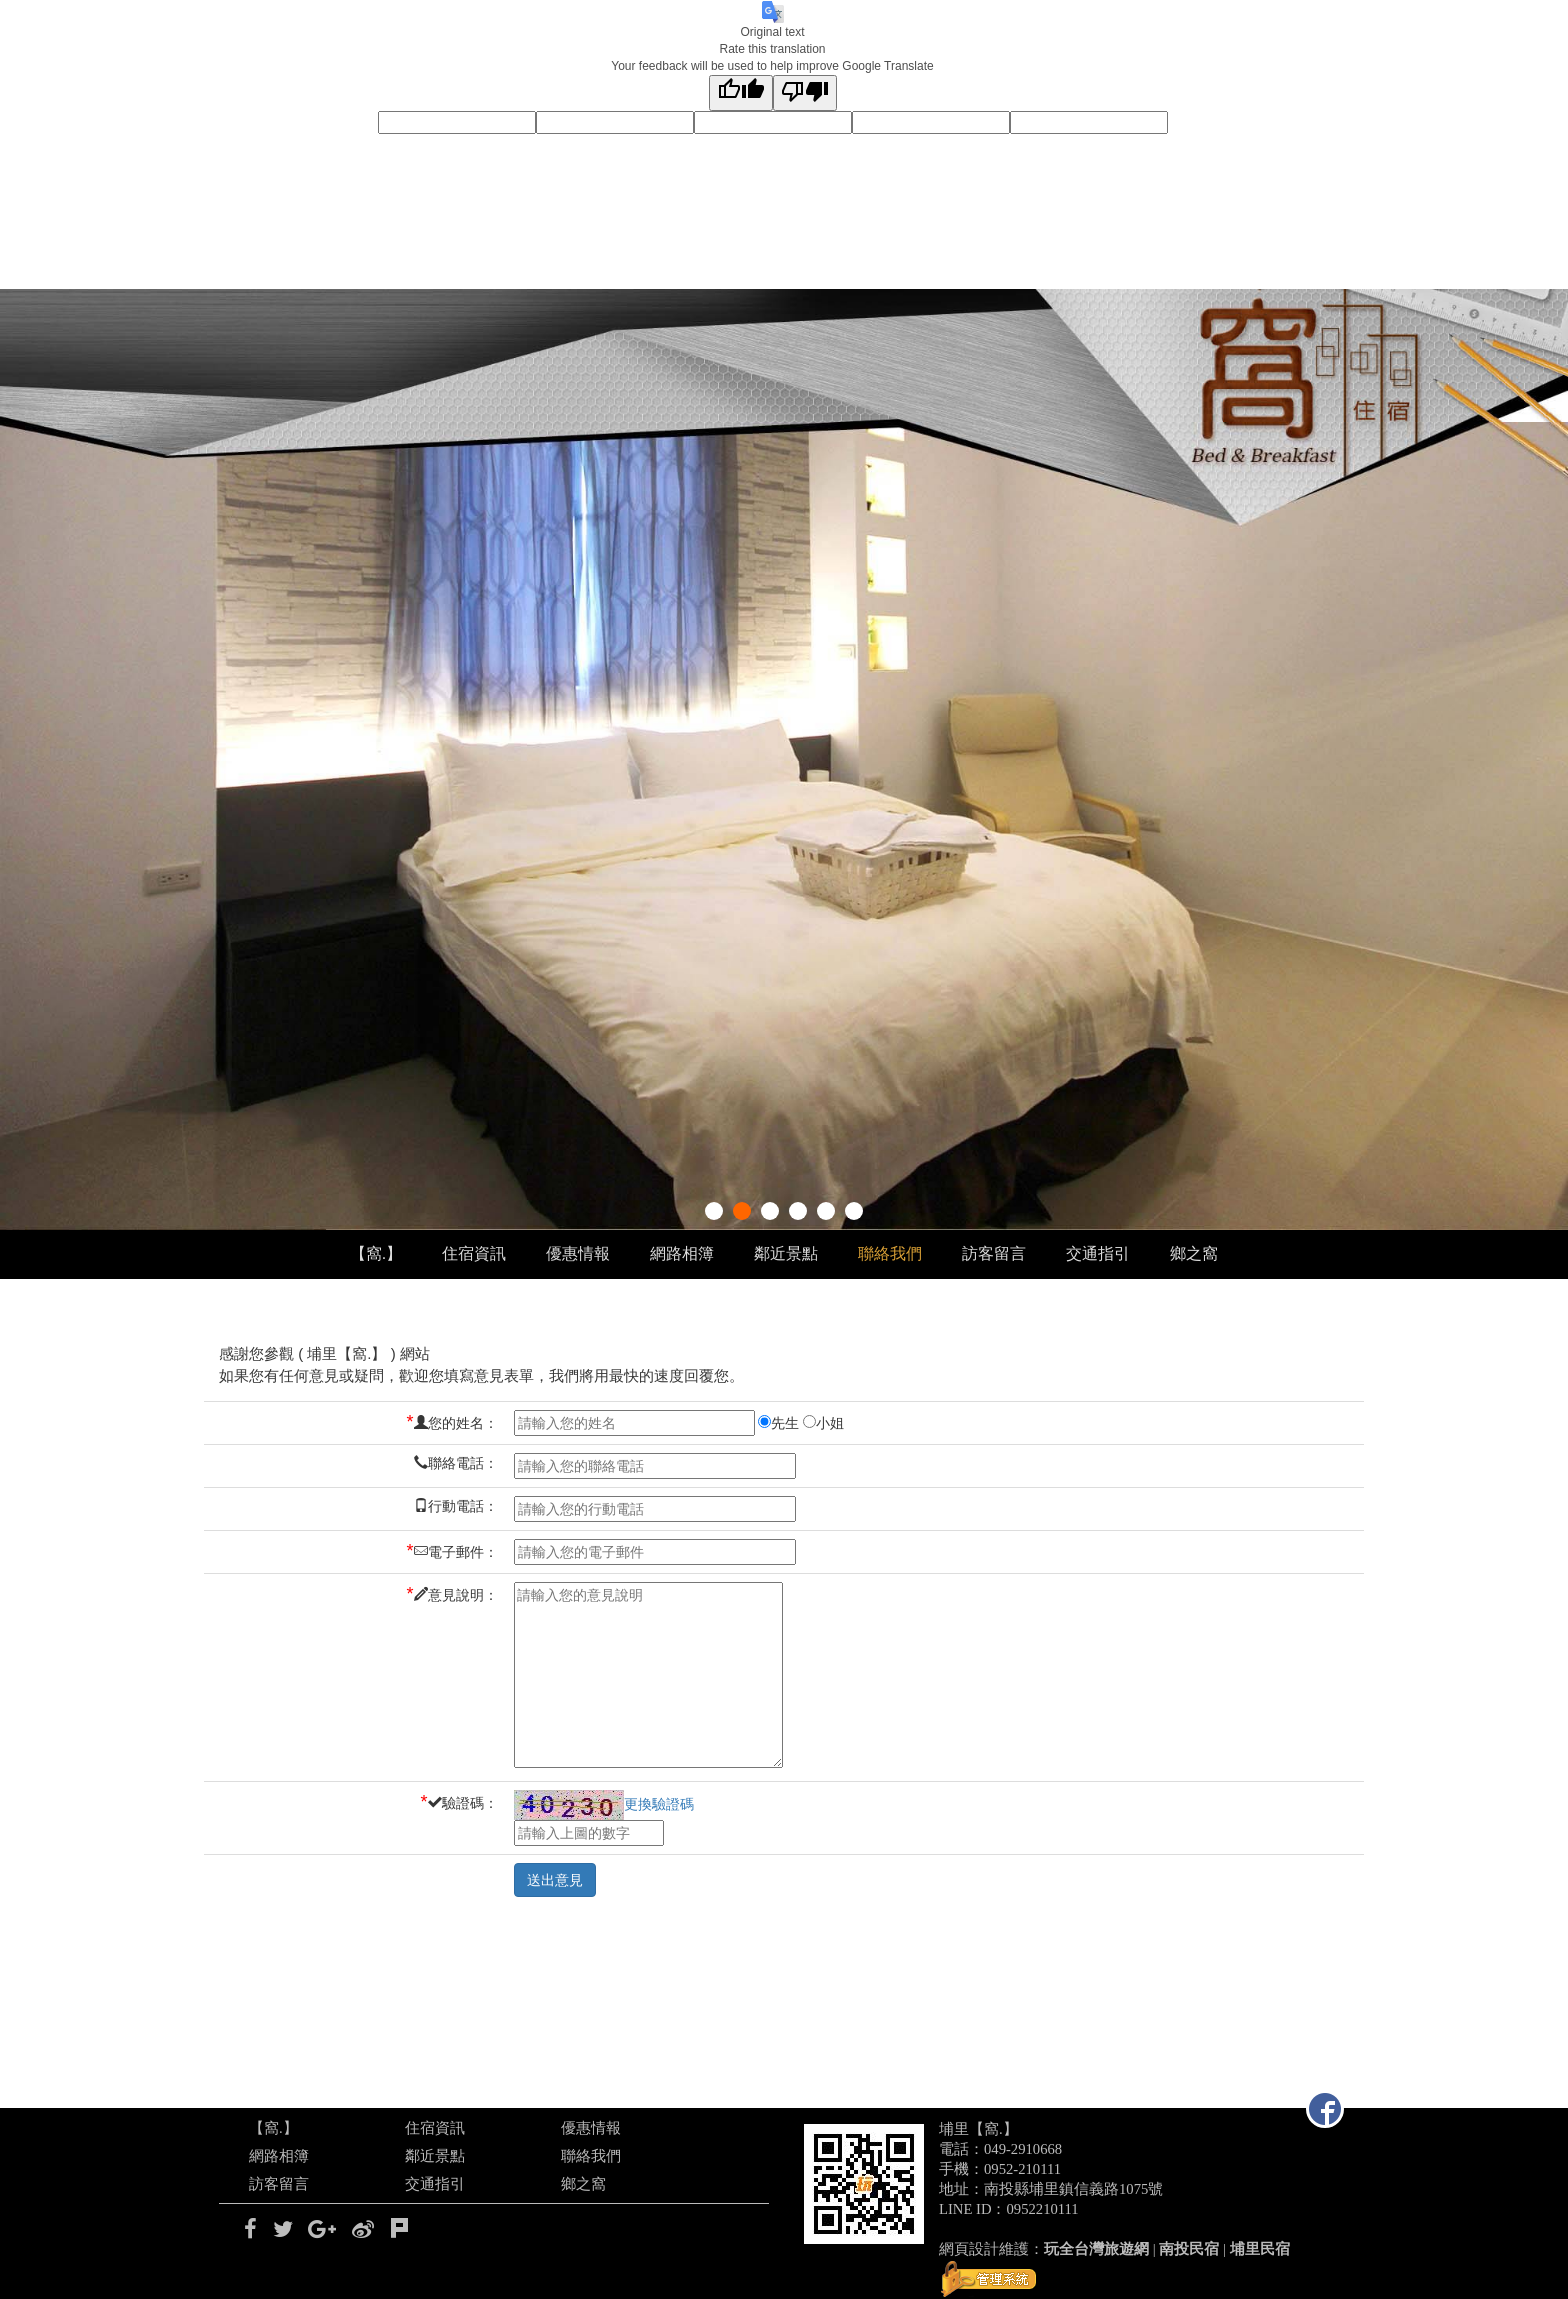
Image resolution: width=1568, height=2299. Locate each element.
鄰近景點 (786, 1253)
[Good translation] (741, 92)
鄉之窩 (1194, 1253)
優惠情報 (578, 1253)
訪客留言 (994, 1253)
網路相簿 (682, 1253)
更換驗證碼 (604, 1804)
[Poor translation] (805, 92)
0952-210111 (1022, 2169)
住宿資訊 (474, 1253)
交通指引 (1098, 1253)
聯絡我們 (890, 1253)
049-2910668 (1023, 2149)
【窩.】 (376, 1253)
